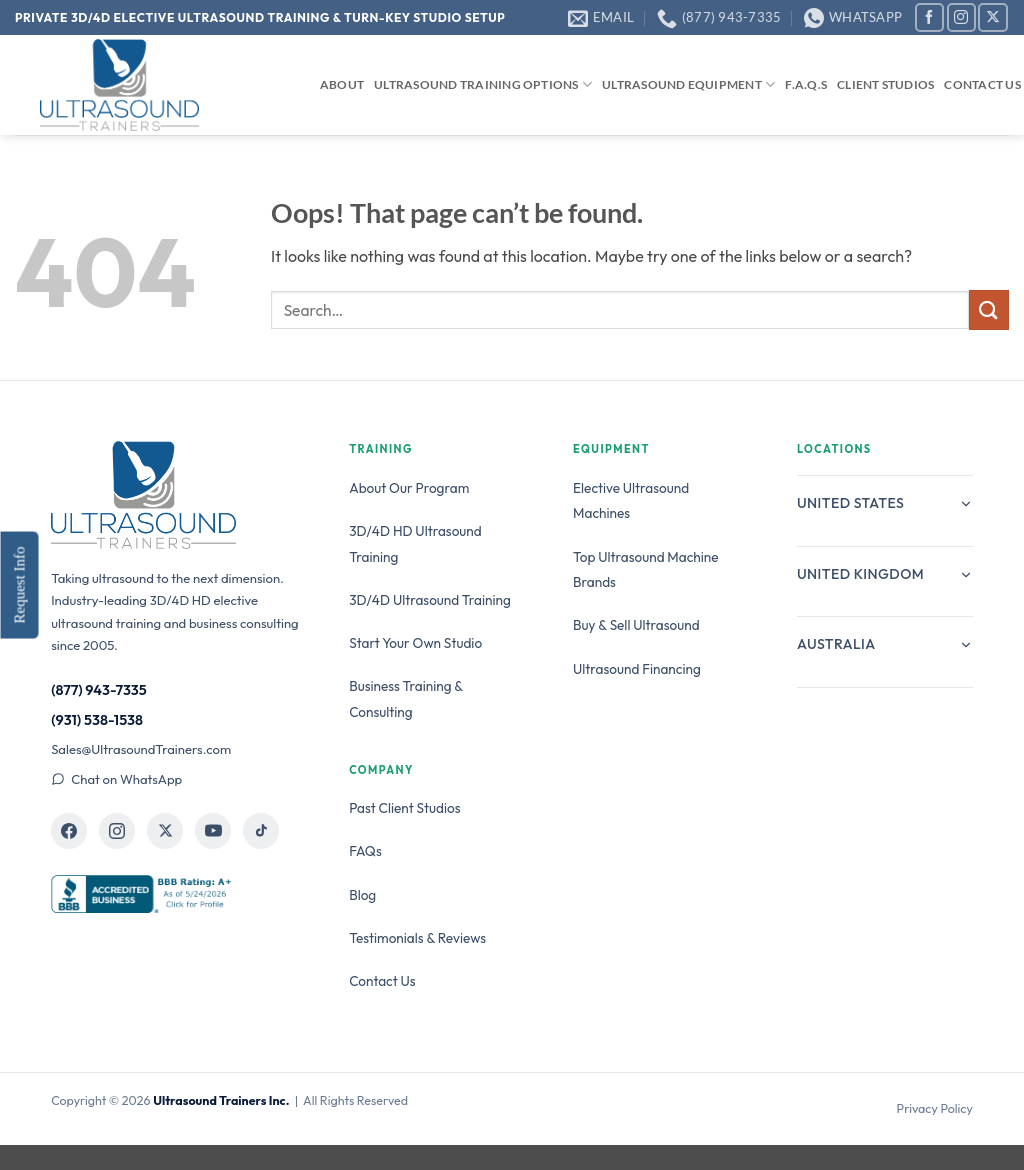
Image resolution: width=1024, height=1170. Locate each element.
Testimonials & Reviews (417, 938)
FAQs (365, 851)
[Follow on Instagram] (961, 17)
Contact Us (982, 84)
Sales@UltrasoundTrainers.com (141, 749)
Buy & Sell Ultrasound (636, 625)
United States (885, 503)
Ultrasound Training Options (483, 84)
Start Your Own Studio (415, 643)
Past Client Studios (404, 808)
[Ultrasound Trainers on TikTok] (261, 831)
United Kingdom (885, 574)
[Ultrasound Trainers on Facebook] (69, 831)
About (342, 84)
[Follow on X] (992, 17)
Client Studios (885, 84)
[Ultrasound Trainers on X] (165, 831)
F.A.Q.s (806, 84)
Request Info (19, 584)
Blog (362, 895)
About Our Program (409, 488)
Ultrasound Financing (637, 669)
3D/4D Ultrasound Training (430, 600)
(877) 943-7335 (99, 690)
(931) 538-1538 (97, 720)
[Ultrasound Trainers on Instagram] (117, 831)
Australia (885, 644)
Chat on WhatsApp (116, 779)
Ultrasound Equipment (688, 84)
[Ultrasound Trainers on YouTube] (213, 831)
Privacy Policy (935, 1108)
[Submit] (989, 309)
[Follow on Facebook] (929, 17)
